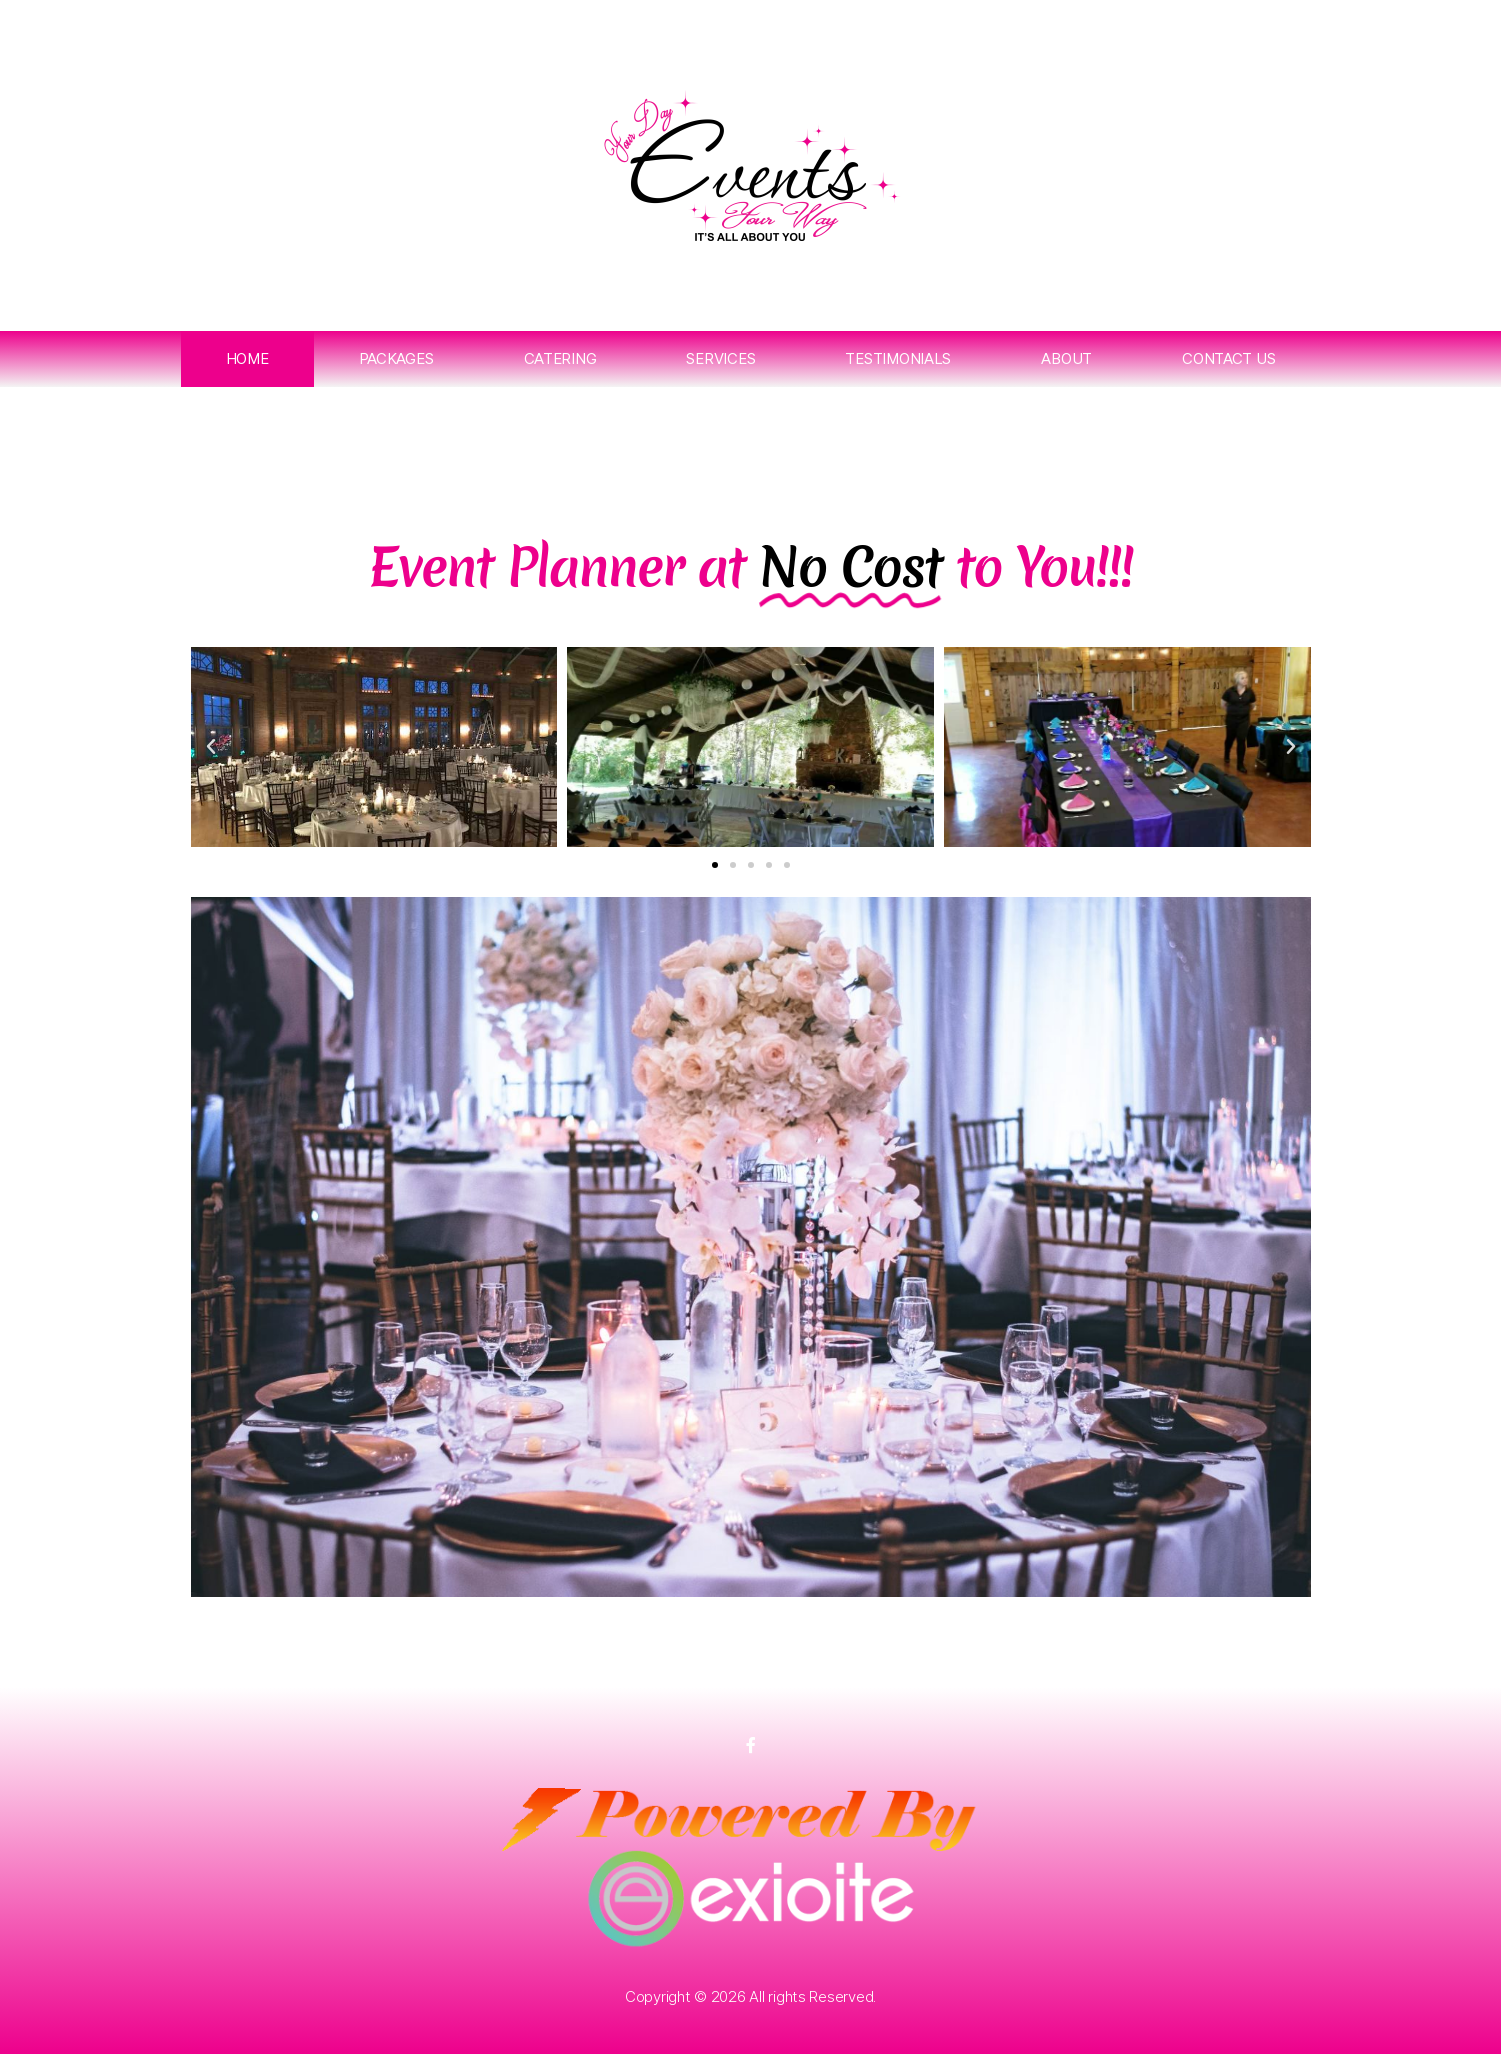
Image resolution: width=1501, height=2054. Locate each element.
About (1066, 358)
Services (720, 358)
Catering (560, 358)
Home (247, 358)
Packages (396, 358)
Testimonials (898, 358)
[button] (211, 747)
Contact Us (1228, 358)
